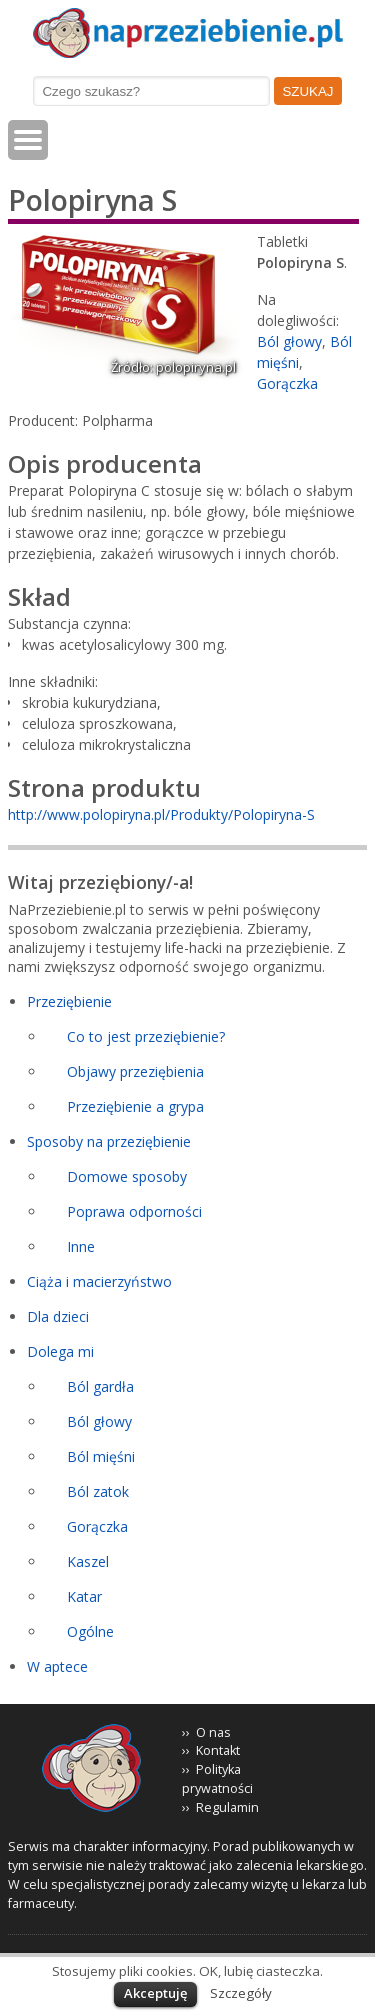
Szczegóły (241, 1993)
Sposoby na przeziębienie (109, 1141)
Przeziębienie (69, 1001)
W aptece (57, 1666)
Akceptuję (155, 1993)
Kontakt (218, 1750)
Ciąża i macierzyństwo (99, 1281)
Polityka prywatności (217, 1779)
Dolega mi (60, 1351)
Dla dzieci (58, 1316)
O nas (213, 1732)
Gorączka (287, 383)
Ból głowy (289, 341)
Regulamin (227, 1807)
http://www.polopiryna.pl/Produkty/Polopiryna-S (161, 814)
